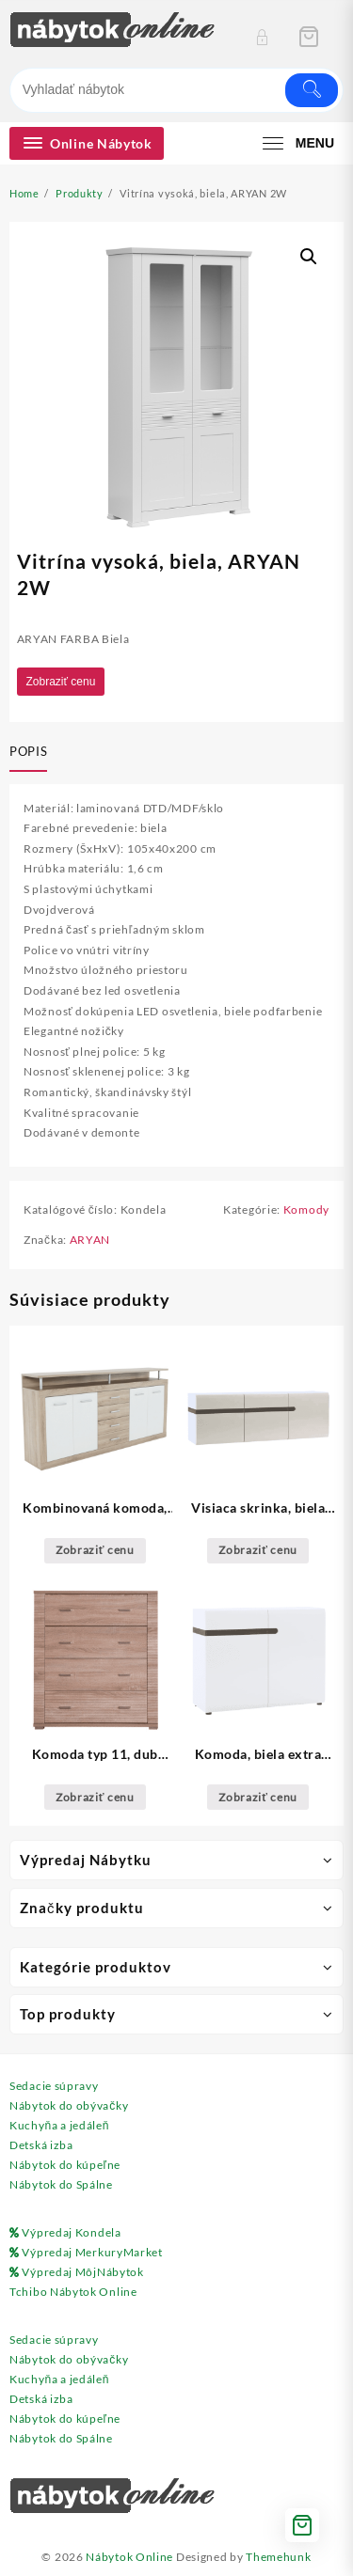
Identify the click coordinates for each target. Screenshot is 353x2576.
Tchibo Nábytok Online (73, 2292)
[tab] (32, 753)
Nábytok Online (129, 2557)
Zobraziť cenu (61, 681)
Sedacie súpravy (54, 2086)
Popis (28, 751)
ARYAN (90, 1240)
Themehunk (278, 2557)
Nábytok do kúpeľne (64, 2165)
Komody (306, 1209)
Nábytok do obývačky (68, 2105)
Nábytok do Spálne (61, 2184)
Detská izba (41, 2145)
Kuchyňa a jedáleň (59, 2125)
